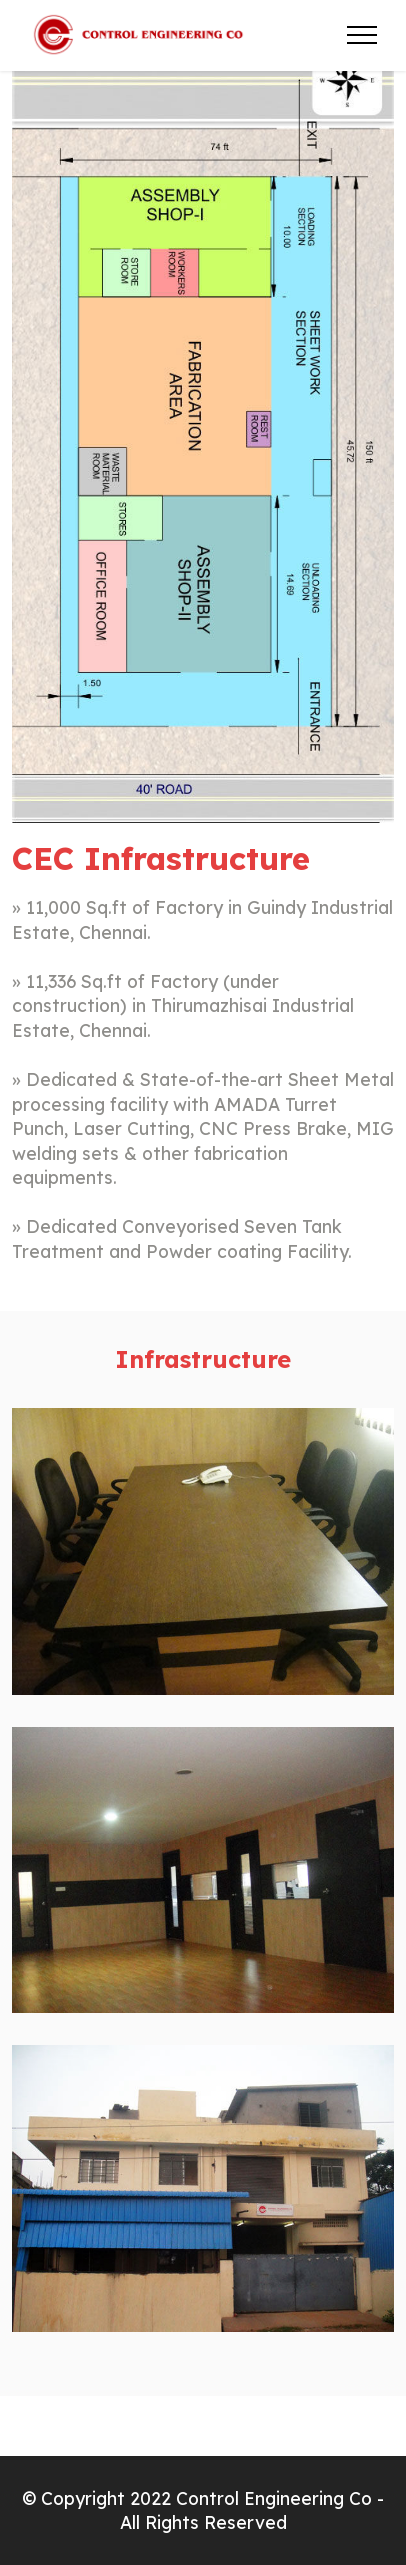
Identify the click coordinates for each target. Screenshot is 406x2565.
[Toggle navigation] (362, 35)
